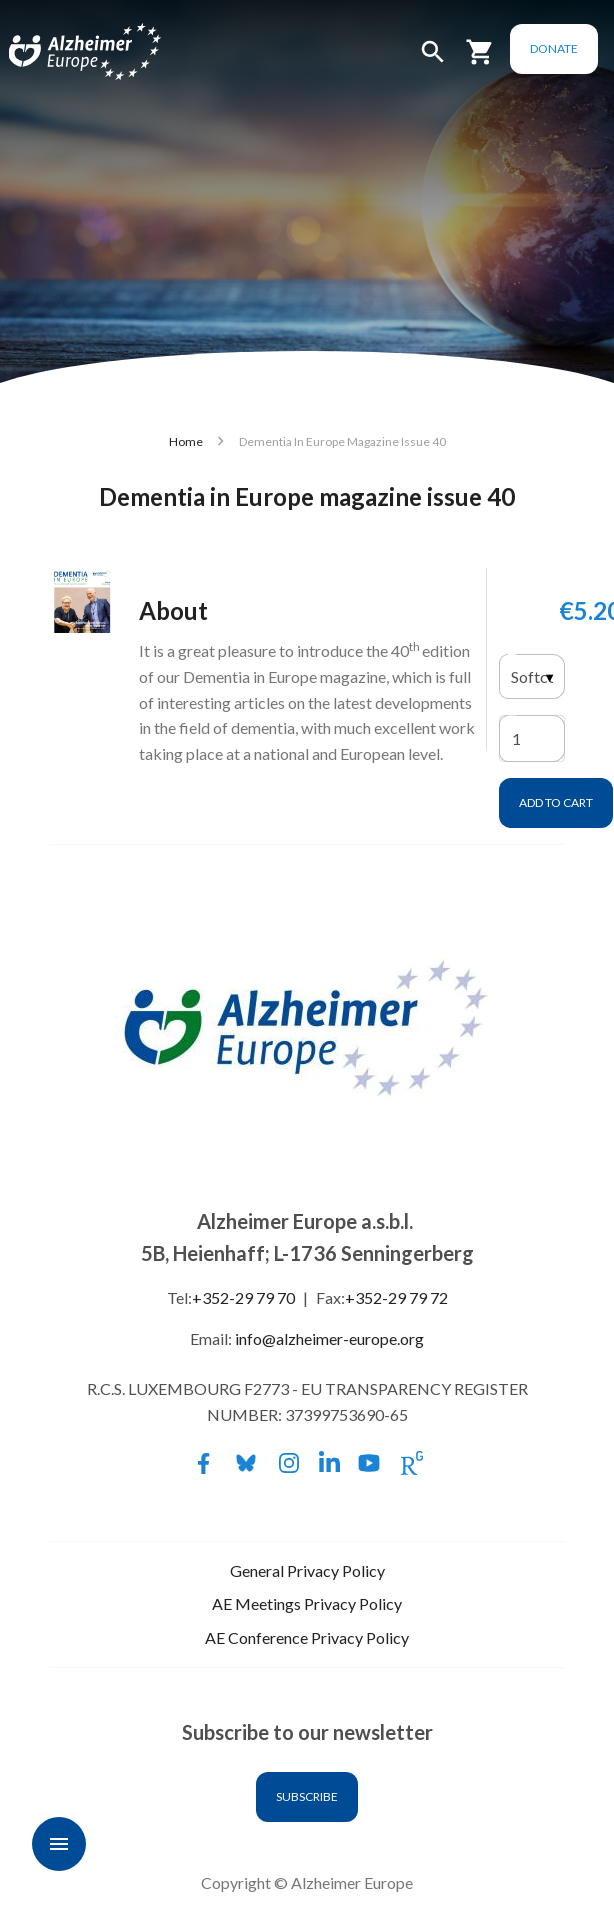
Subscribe (307, 1796)
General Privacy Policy (307, 1570)
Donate (553, 48)
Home (186, 441)
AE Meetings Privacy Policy (307, 1603)
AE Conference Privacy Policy (307, 1637)
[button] (432, 60)
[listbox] (532, 676)
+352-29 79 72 (396, 1297)
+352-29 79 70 (243, 1297)
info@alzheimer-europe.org (329, 1338)
